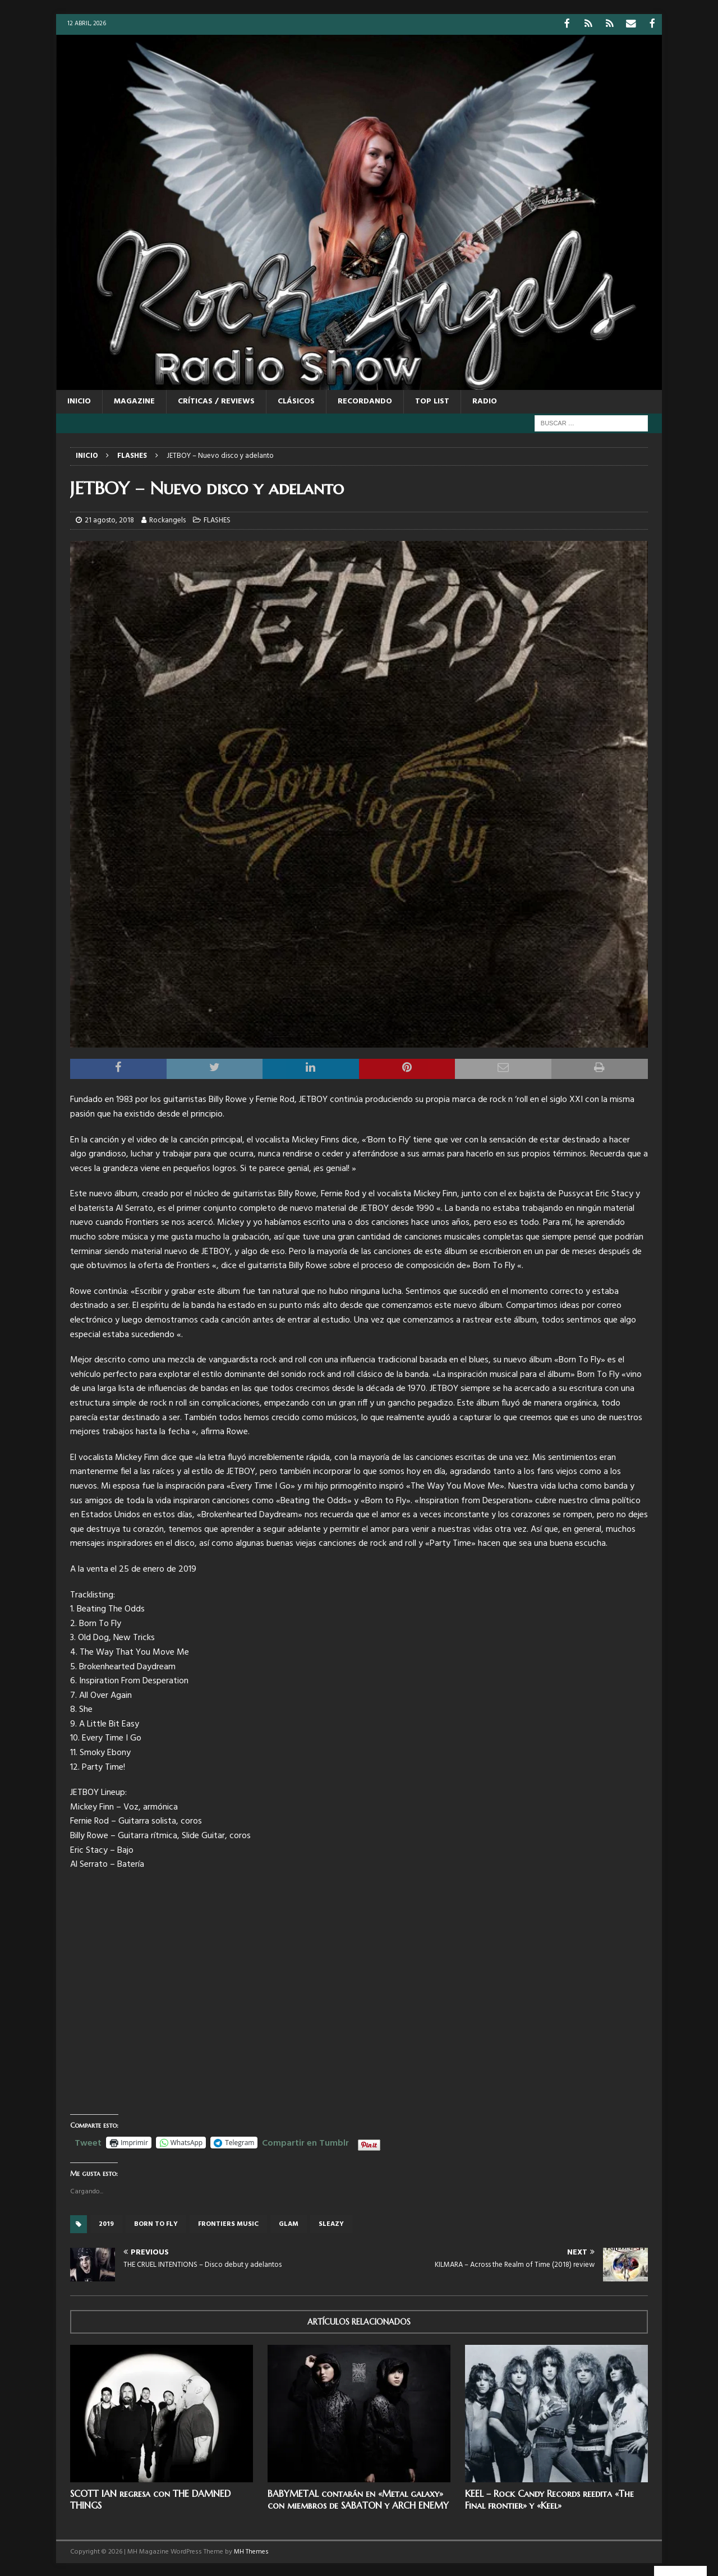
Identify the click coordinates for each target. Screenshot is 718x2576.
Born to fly (156, 2223)
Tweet (88, 2141)
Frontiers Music (228, 2223)
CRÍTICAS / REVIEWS (216, 400)
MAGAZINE (134, 400)
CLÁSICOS (296, 400)
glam (288, 2223)
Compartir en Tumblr (305, 2141)
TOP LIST (432, 400)
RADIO (484, 400)
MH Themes (251, 2550)
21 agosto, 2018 (109, 519)
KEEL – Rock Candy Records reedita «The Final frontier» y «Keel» (549, 2498)
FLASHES (217, 519)
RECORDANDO (365, 400)
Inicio (79, 400)
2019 (106, 2223)
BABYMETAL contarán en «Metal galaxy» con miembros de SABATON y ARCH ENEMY (358, 2498)
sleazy (331, 2223)
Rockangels (167, 519)
